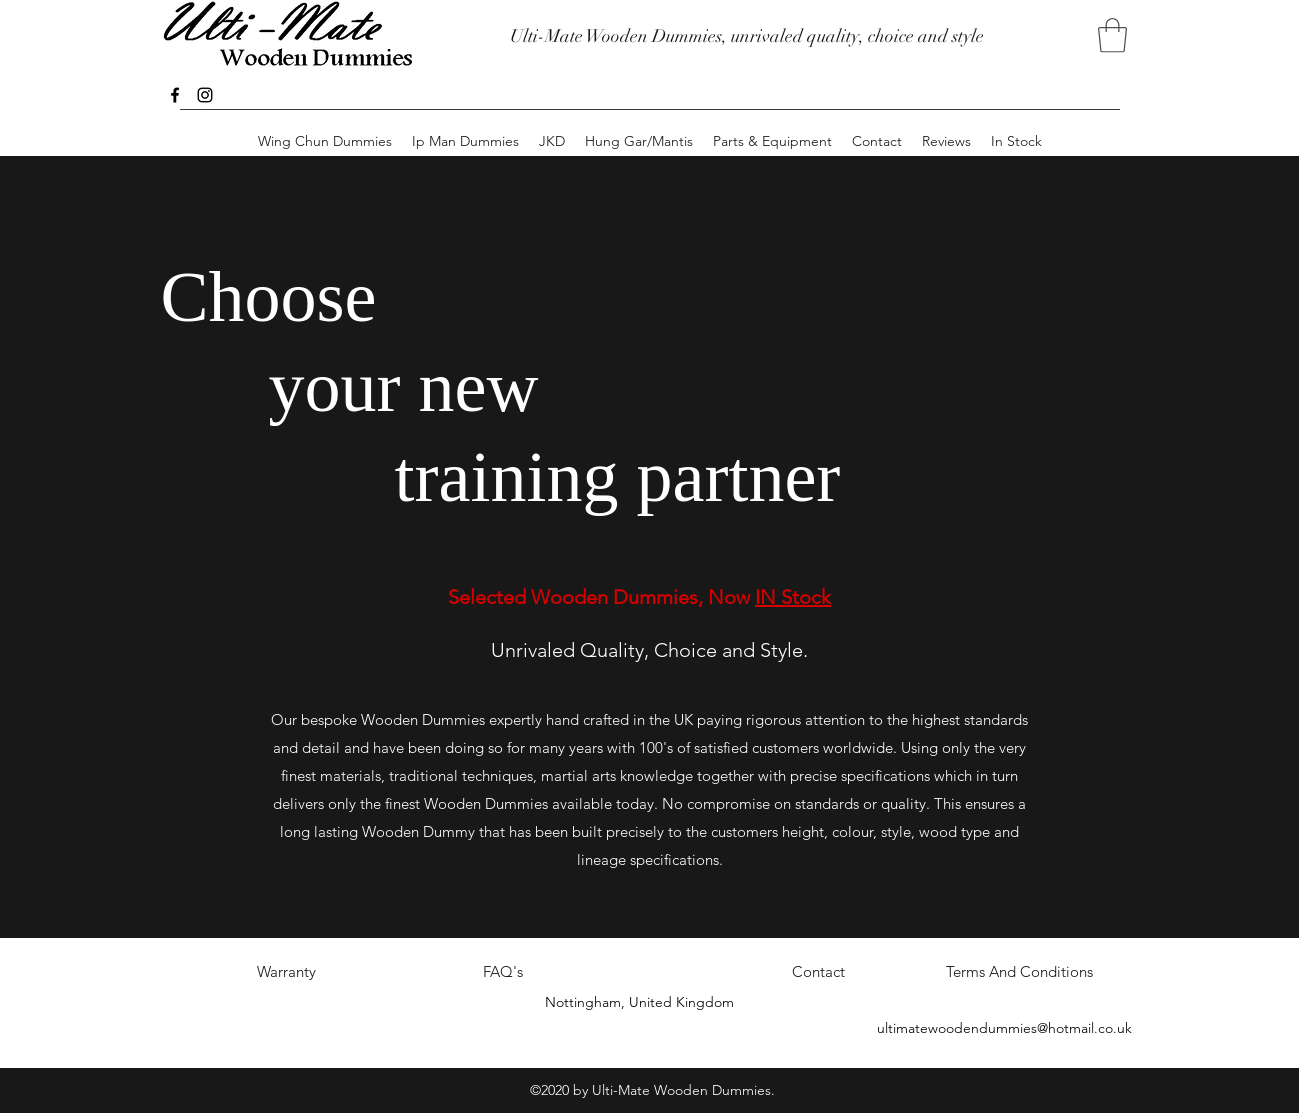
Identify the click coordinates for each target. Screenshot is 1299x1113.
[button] (1112, 35)
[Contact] (819, 973)
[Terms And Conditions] (1020, 973)
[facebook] (175, 95)
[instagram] (205, 95)
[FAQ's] (503, 973)
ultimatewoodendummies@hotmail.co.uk (1004, 1028)
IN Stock (793, 597)
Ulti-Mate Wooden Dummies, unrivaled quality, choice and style (747, 36)
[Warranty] (287, 973)
